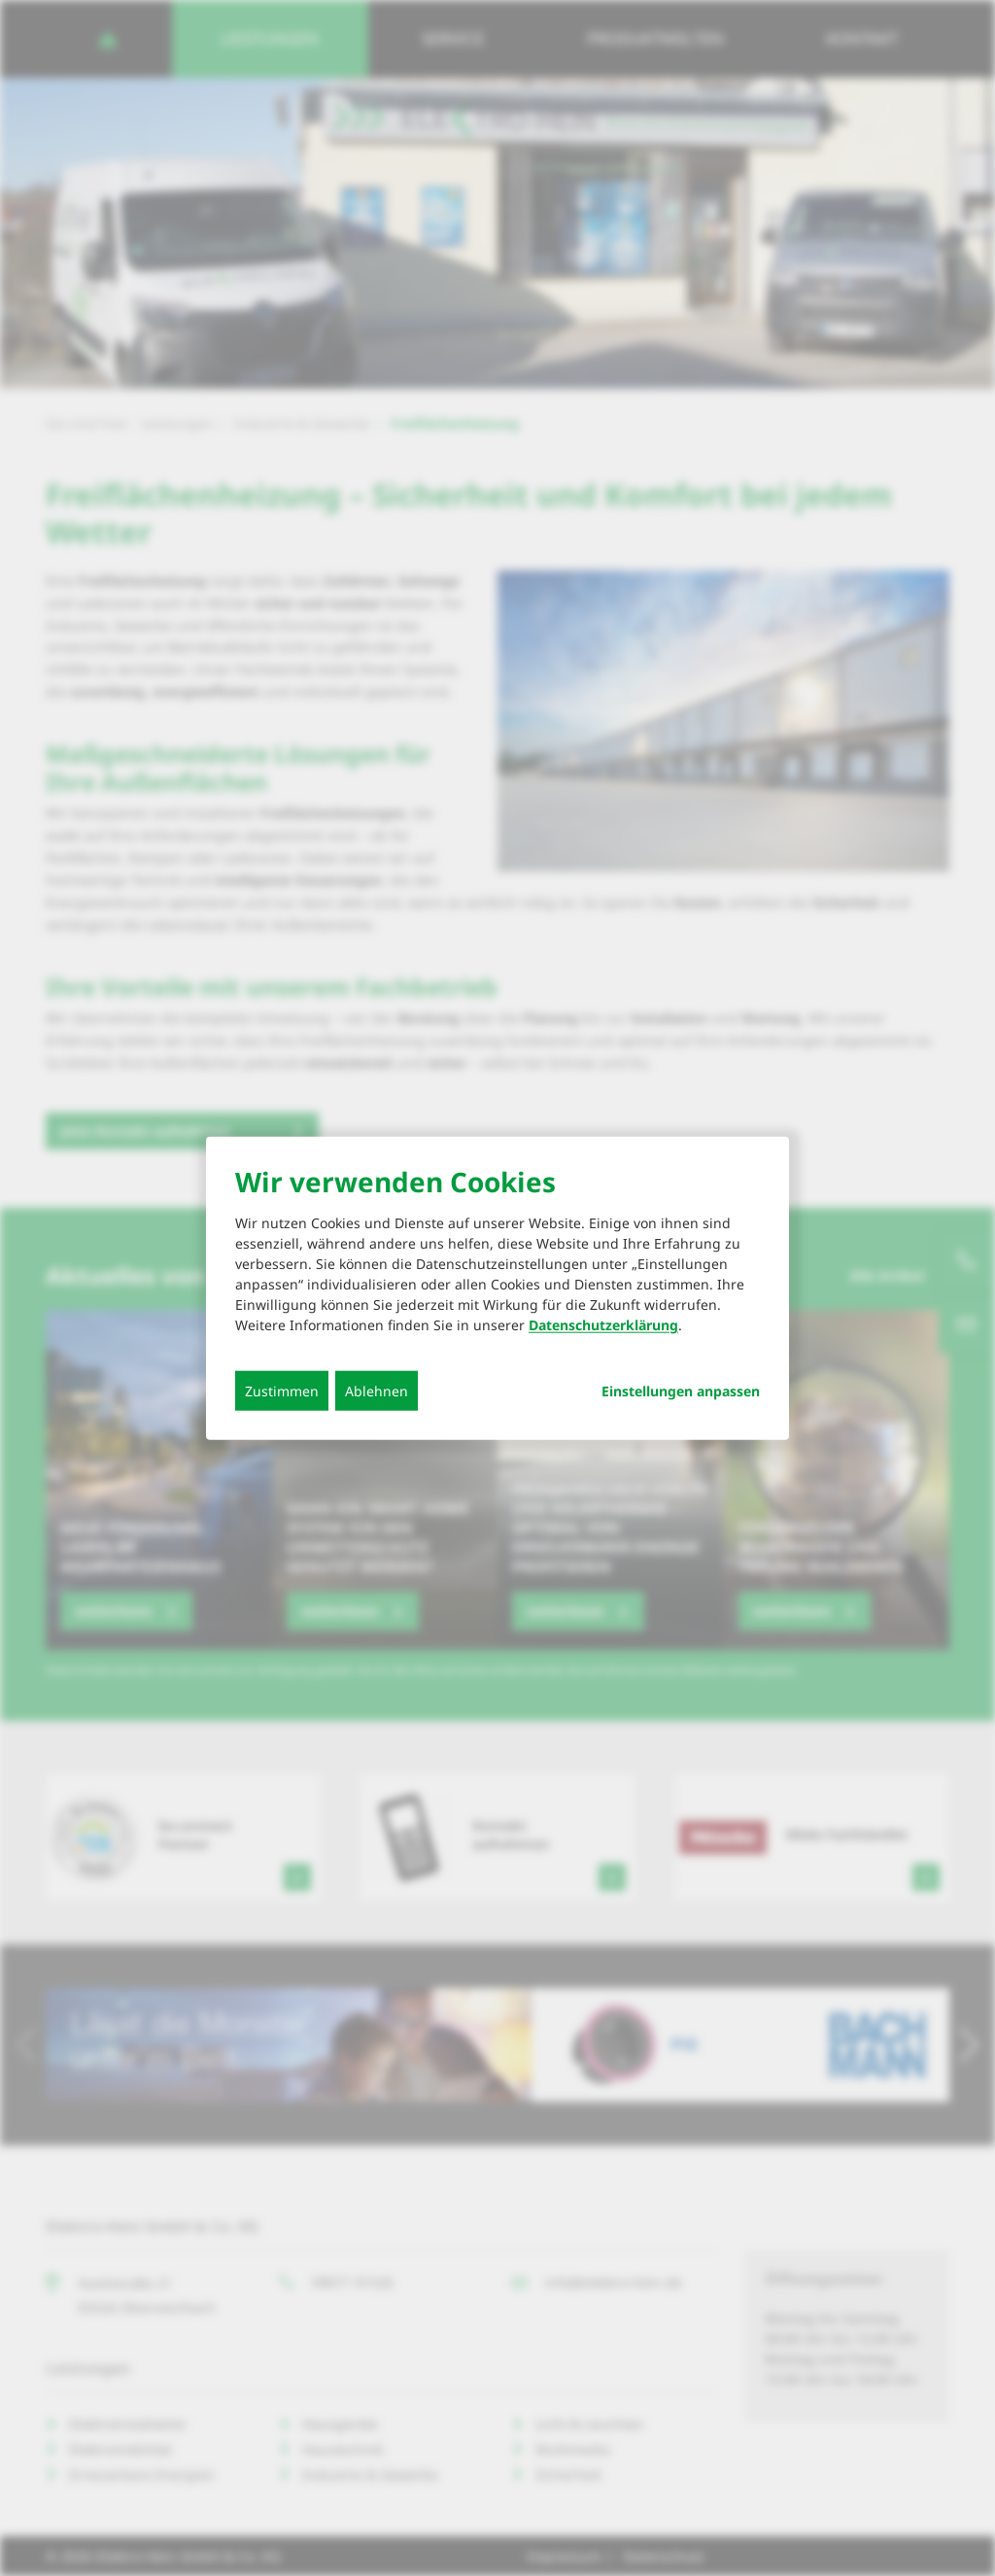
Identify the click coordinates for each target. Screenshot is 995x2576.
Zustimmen (282, 1391)
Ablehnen (376, 1391)
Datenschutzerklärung (603, 1325)
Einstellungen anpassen (680, 1391)
